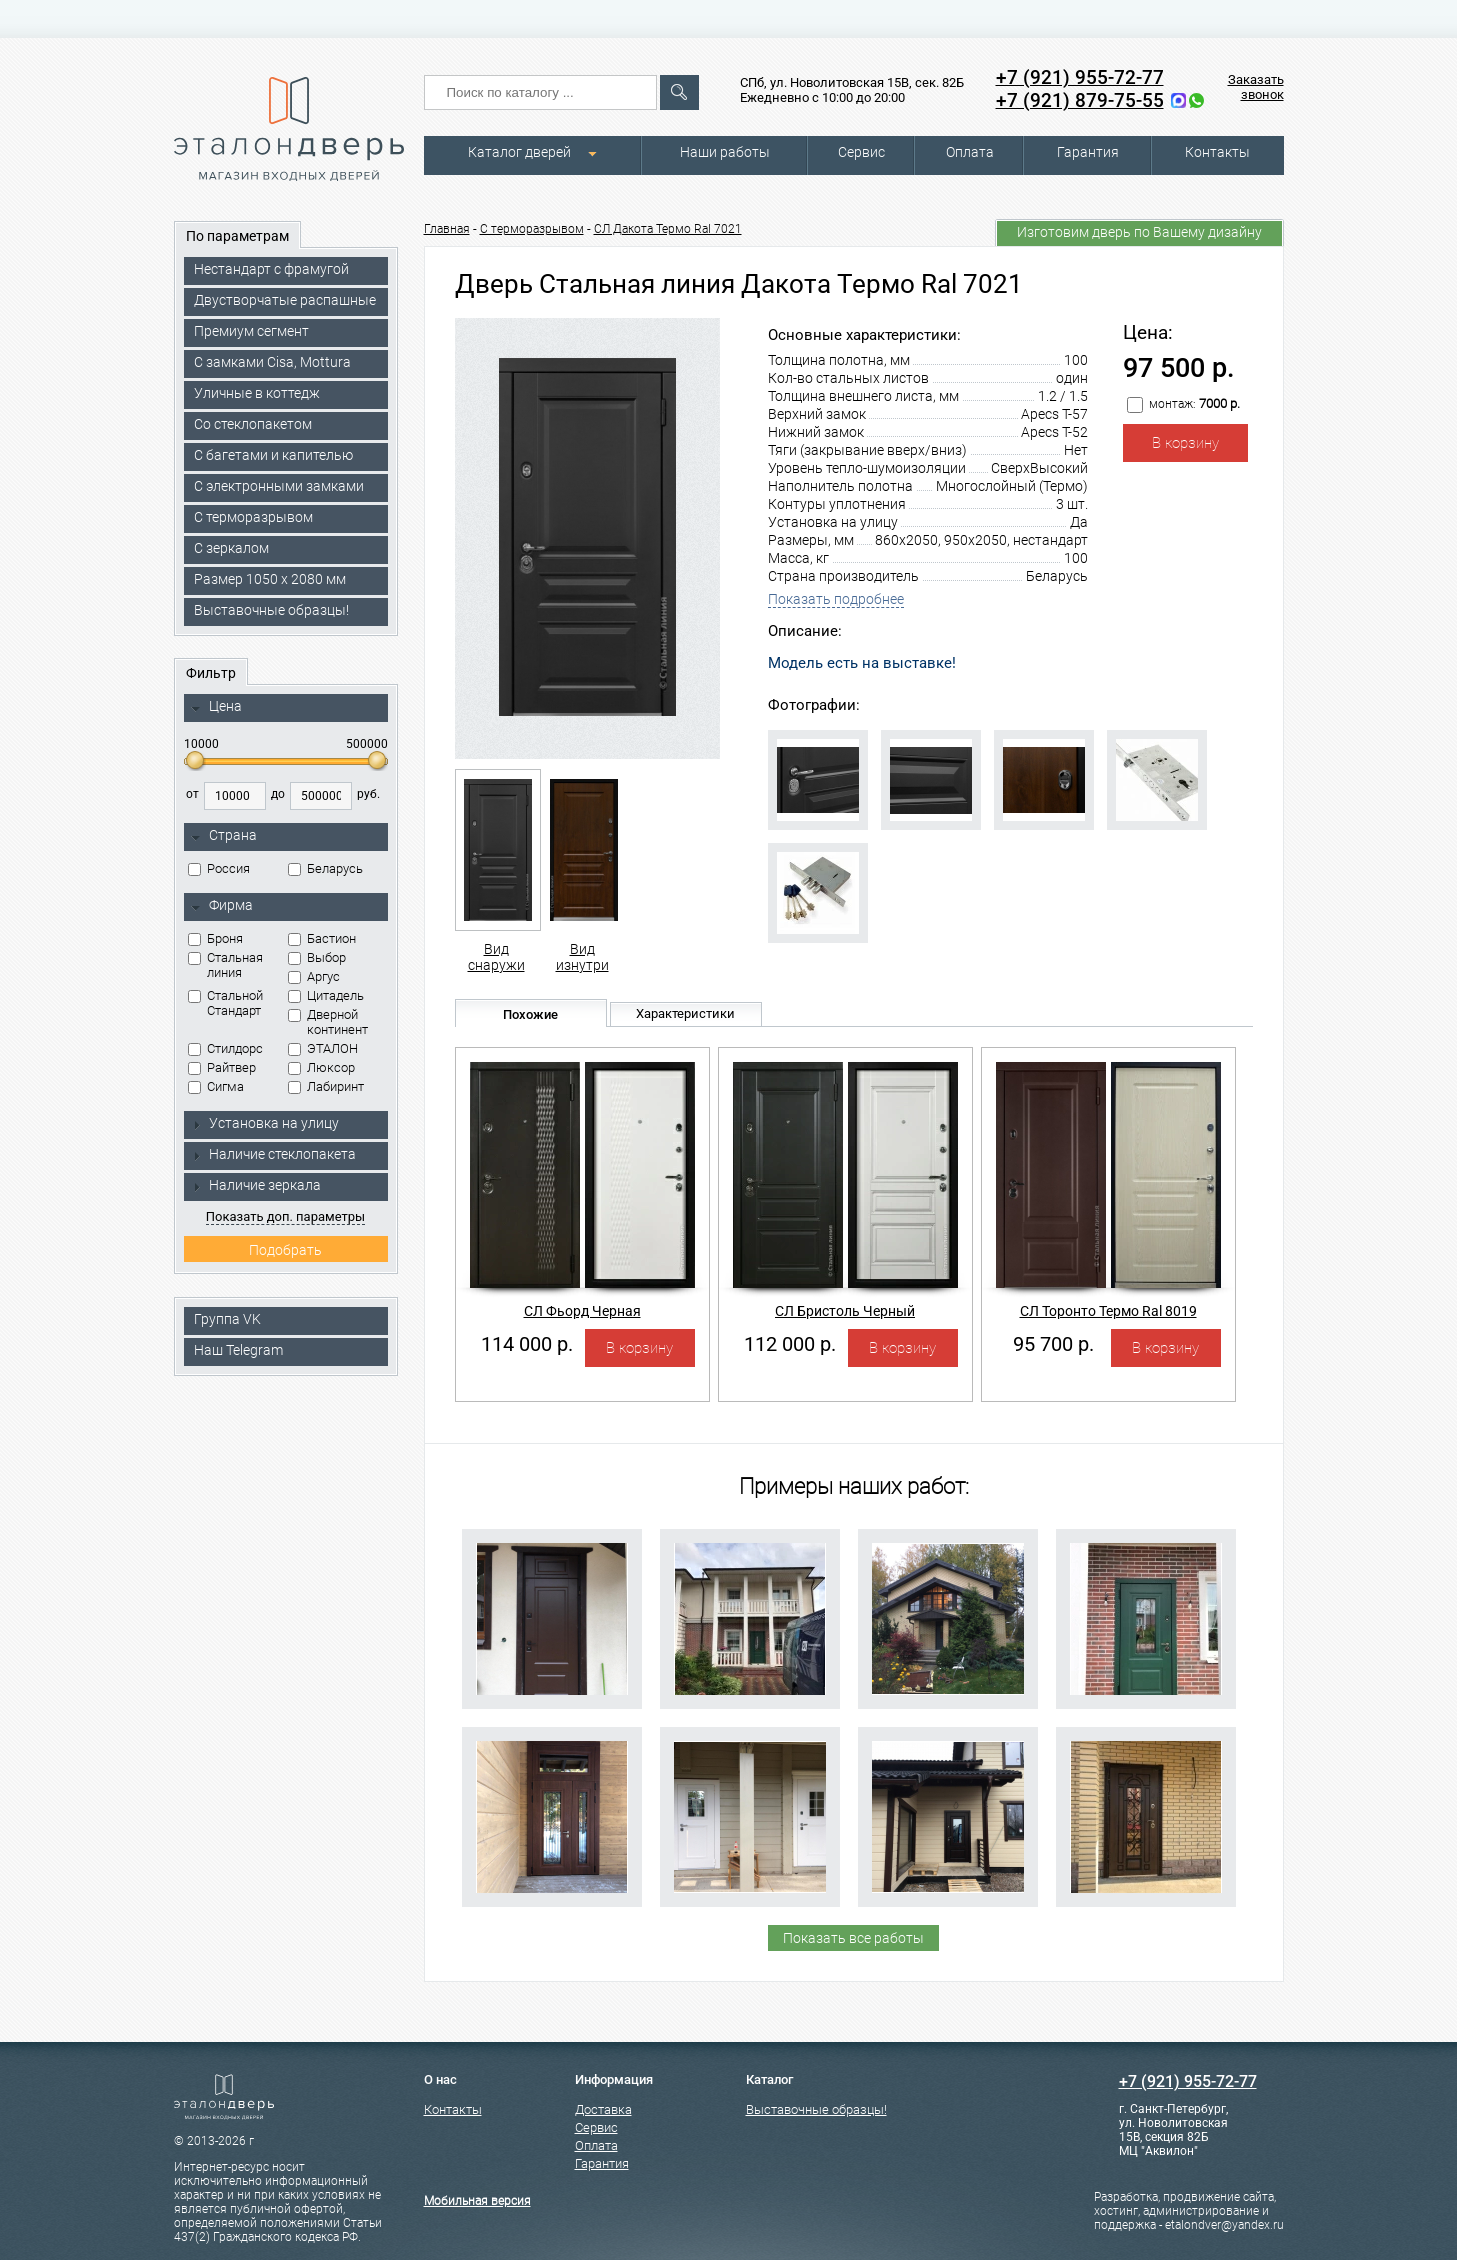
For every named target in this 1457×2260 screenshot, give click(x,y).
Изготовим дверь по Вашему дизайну (1139, 232)
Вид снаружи (496, 871)
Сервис (861, 152)
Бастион (322, 938)
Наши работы (725, 152)
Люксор (321, 1067)
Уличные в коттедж (257, 393)
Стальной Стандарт (225, 1003)
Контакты (1217, 152)
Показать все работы (853, 1938)
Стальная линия (225, 965)
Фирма (222, 906)
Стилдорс (225, 1048)
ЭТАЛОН (323, 1048)
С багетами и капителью (273, 455)
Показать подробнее (836, 599)
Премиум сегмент (251, 331)
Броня (215, 938)
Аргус (314, 976)
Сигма (216, 1086)
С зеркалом (231, 548)
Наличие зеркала (256, 1185)
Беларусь (325, 868)
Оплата (970, 152)
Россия (219, 868)
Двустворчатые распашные (285, 300)
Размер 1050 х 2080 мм (270, 579)
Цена (216, 707)
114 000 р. (527, 1344)
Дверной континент (328, 1022)
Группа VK (227, 1319)
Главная (447, 229)
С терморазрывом (253, 517)
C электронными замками (279, 486)
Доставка (603, 2109)
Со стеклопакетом (253, 424)
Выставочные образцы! (271, 610)
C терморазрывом (532, 229)
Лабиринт (326, 1086)
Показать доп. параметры (285, 1216)
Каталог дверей (519, 152)
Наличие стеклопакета (273, 1154)
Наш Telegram (238, 1350)
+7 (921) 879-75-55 (1080, 100)
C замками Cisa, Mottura (272, 362)
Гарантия (1088, 152)
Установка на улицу (265, 1123)
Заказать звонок (1256, 87)
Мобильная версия (477, 2201)
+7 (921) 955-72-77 (1080, 77)
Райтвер (222, 1067)
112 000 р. (790, 1344)
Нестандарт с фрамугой (271, 269)
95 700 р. (1053, 1344)
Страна (224, 836)
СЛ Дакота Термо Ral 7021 (668, 229)
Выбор (317, 957)
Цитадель (326, 995)
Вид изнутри (582, 871)
